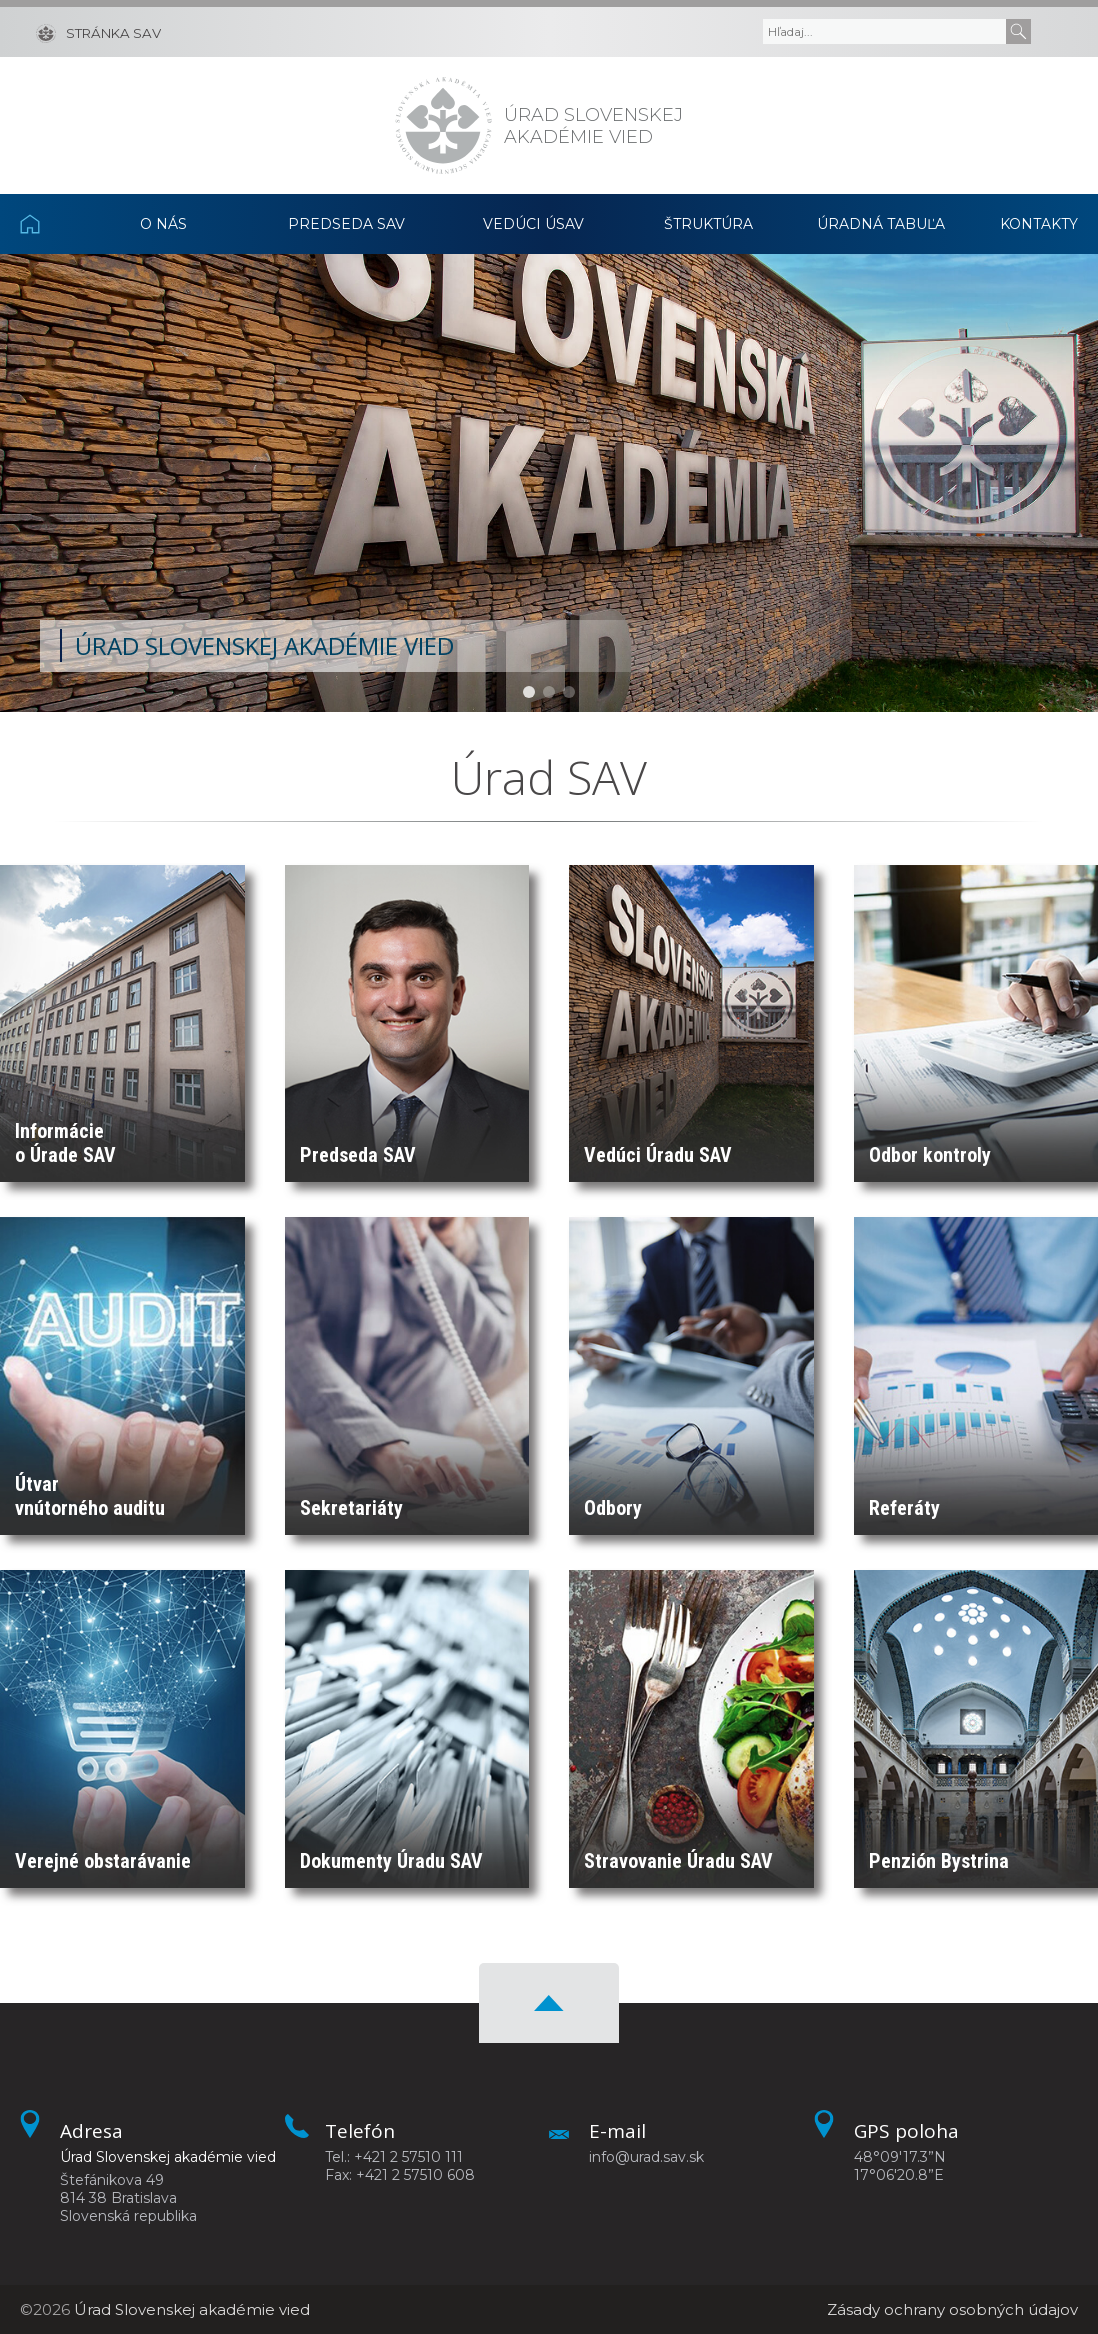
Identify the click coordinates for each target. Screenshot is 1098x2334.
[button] (529, 692)
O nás (163, 224)
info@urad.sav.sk (646, 2157)
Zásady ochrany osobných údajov (952, 2309)
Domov (48, 224)
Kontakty (1039, 224)
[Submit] (1018, 31)
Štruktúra (708, 224)
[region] (549, 483)
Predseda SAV (346, 224)
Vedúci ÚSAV (533, 224)
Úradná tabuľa (881, 224)
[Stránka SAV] (98, 32)
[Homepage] (443, 125)
